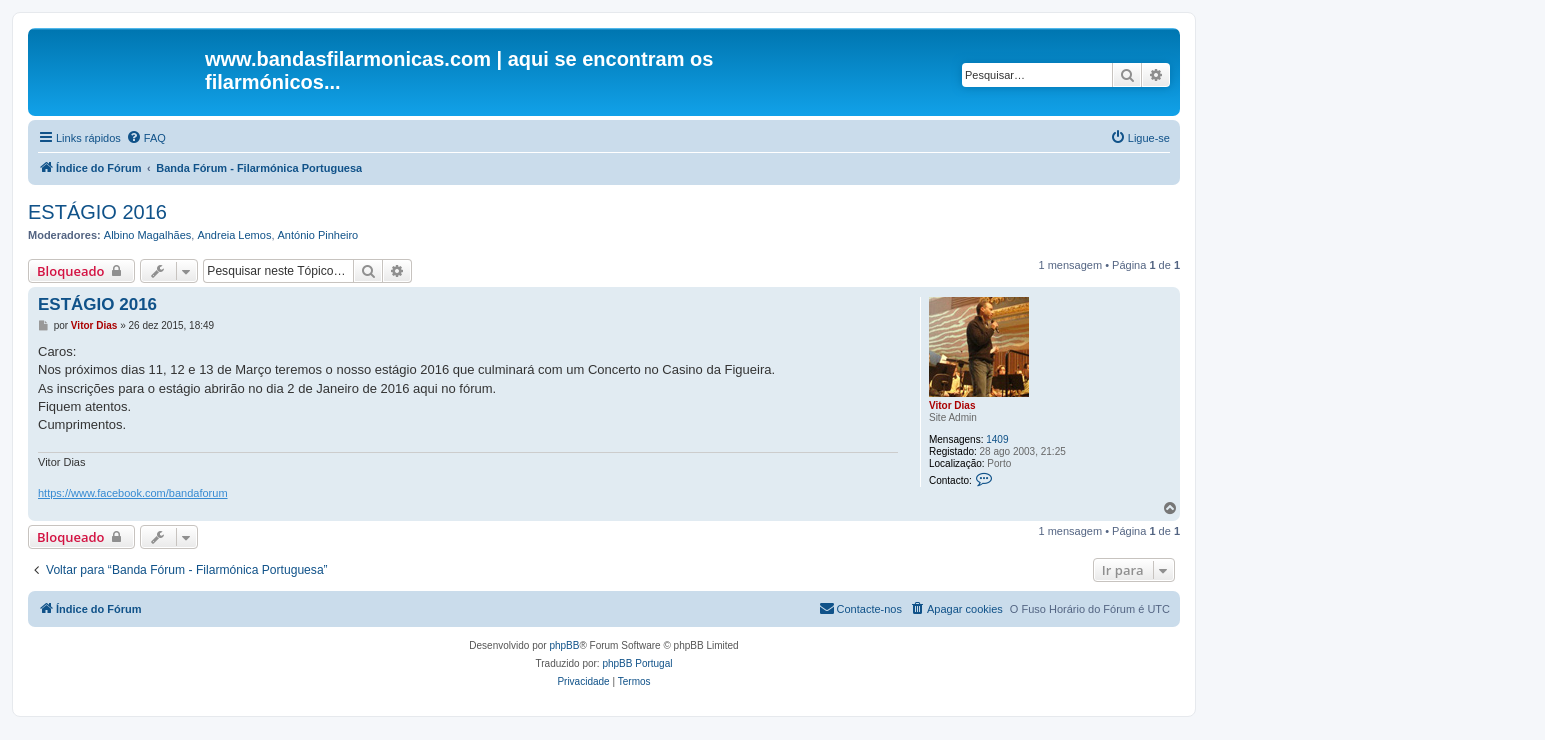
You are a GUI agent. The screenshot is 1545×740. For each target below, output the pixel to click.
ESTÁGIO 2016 (97, 212)
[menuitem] (146, 138)
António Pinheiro (318, 235)
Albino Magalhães (147, 235)
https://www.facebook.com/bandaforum (133, 493)
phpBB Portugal (637, 663)
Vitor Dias (952, 405)
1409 (997, 439)
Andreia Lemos (234, 235)
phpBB (564, 645)
